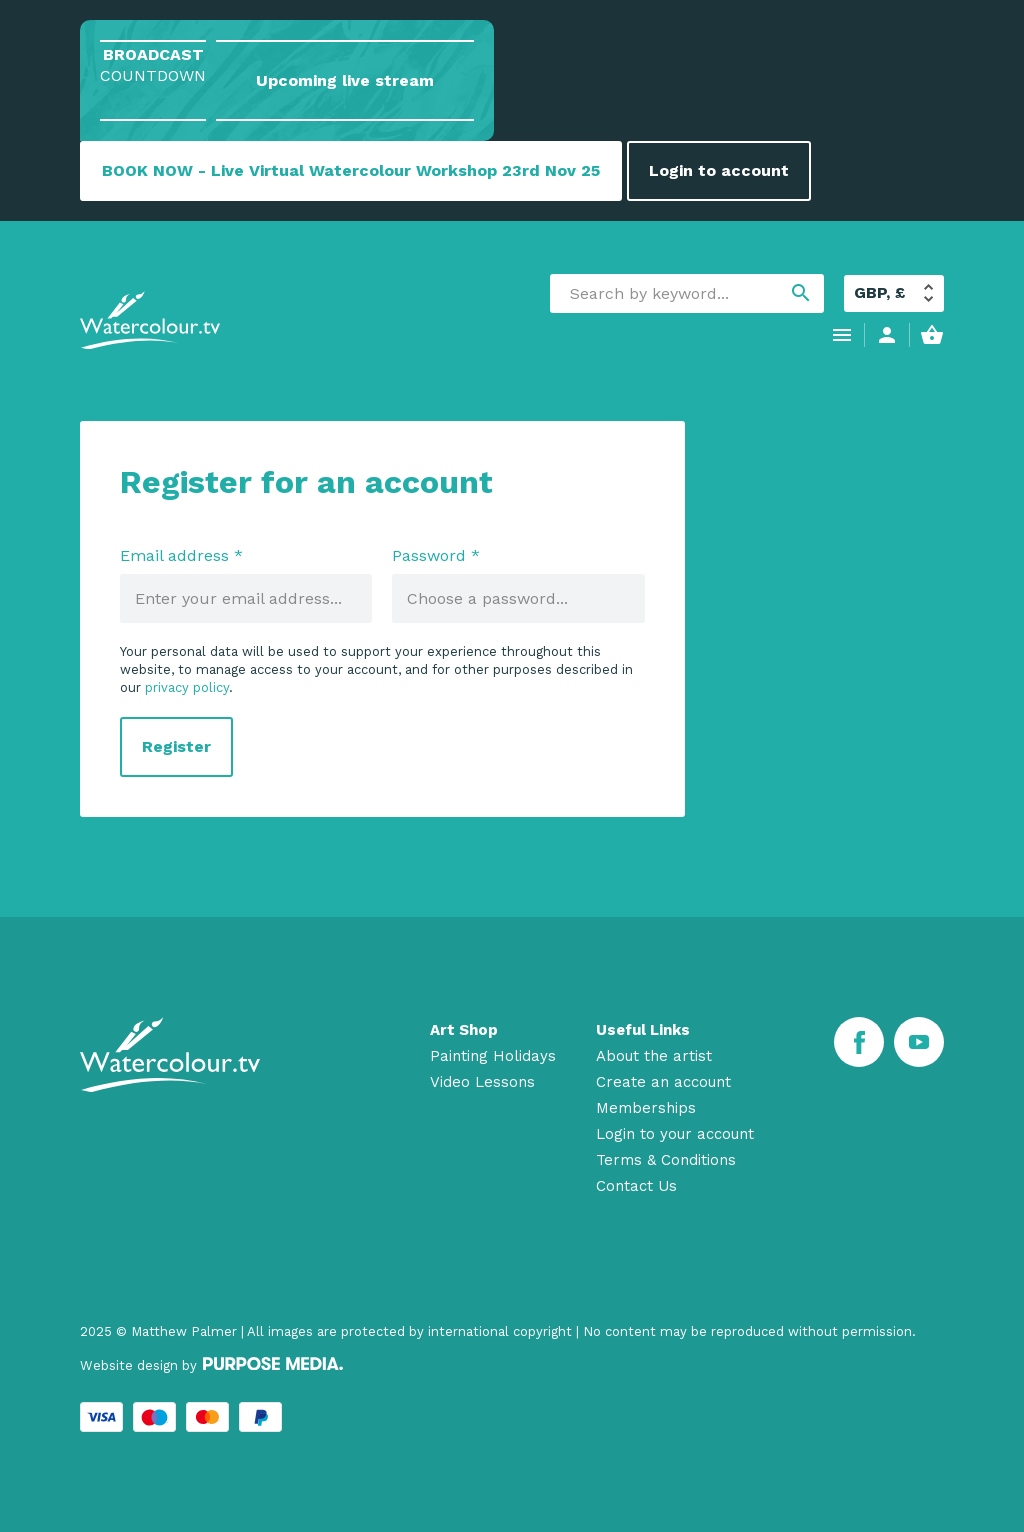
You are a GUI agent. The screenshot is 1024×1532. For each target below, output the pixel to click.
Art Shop (464, 1030)
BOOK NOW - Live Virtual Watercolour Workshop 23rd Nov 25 (351, 170)
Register (176, 746)
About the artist (654, 1056)
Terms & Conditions (666, 1160)
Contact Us (636, 1186)
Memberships (646, 1108)
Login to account (719, 170)
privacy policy (187, 687)
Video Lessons (482, 1082)
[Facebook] (859, 1042)
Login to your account (675, 1134)
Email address (181, 555)
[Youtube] (919, 1042)
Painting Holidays (493, 1056)
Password (436, 555)
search (801, 293)
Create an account (663, 1082)
